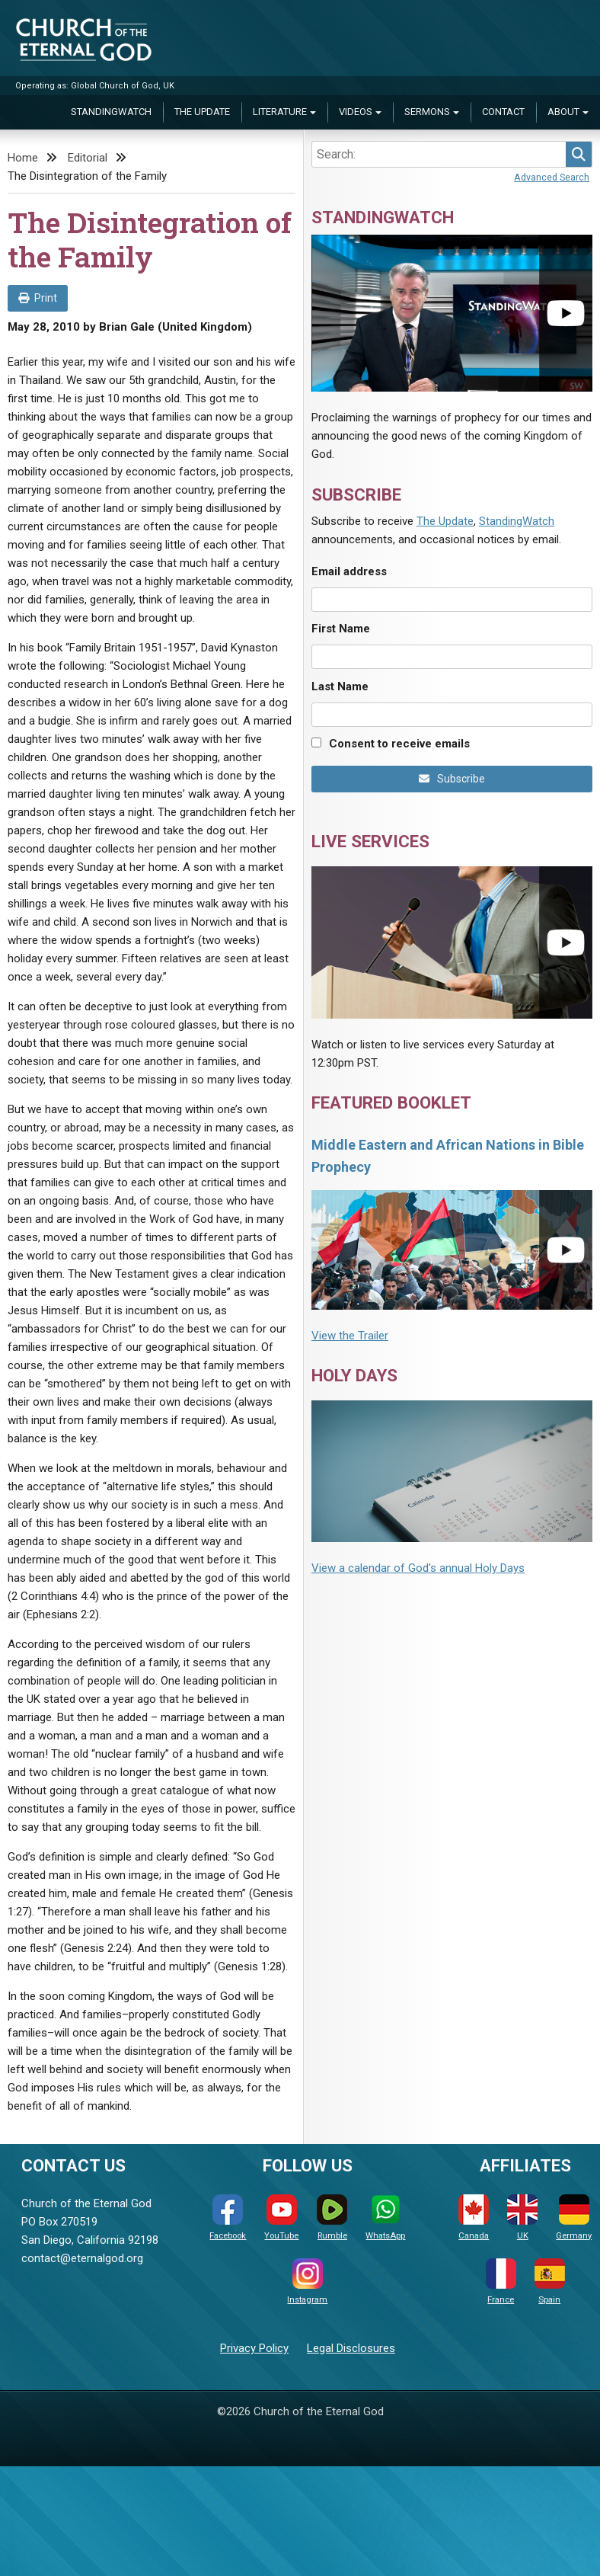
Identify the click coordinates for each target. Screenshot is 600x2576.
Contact (503, 111)
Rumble (332, 2217)
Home (23, 158)
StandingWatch (111, 111)
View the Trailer (349, 1335)
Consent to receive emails (399, 743)
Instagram (307, 2281)
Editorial (87, 158)
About (563, 111)
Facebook (227, 2217)
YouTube (281, 2217)
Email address (349, 571)
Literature (280, 111)
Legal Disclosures (351, 2348)
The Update (202, 111)
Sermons (427, 111)
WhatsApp (385, 2217)
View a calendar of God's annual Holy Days (418, 1568)
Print (37, 298)
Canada (473, 2217)
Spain (550, 2281)
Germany (574, 2217)
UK (522, 2217)
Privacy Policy (254, 2348)
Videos (355, 111)
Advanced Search (551, 177)
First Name (340, 628)
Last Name (340, 686)
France (501, 2281)
